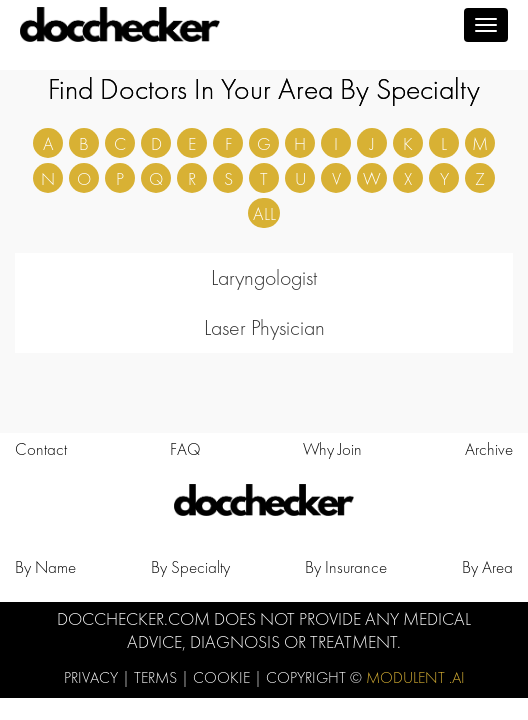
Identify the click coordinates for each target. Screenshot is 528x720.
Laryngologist (264, 277)
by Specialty (190, 567)
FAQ (185, 449)
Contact (41, 449)
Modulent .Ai (415, 677)
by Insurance (346, 567)
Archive (489, 449)
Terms (157, 677)
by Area (487, 567)
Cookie (223, 677)
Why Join (332, 449)
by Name (45, 567)
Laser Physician (264, 327)
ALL (264, 213)
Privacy (93, 677)
